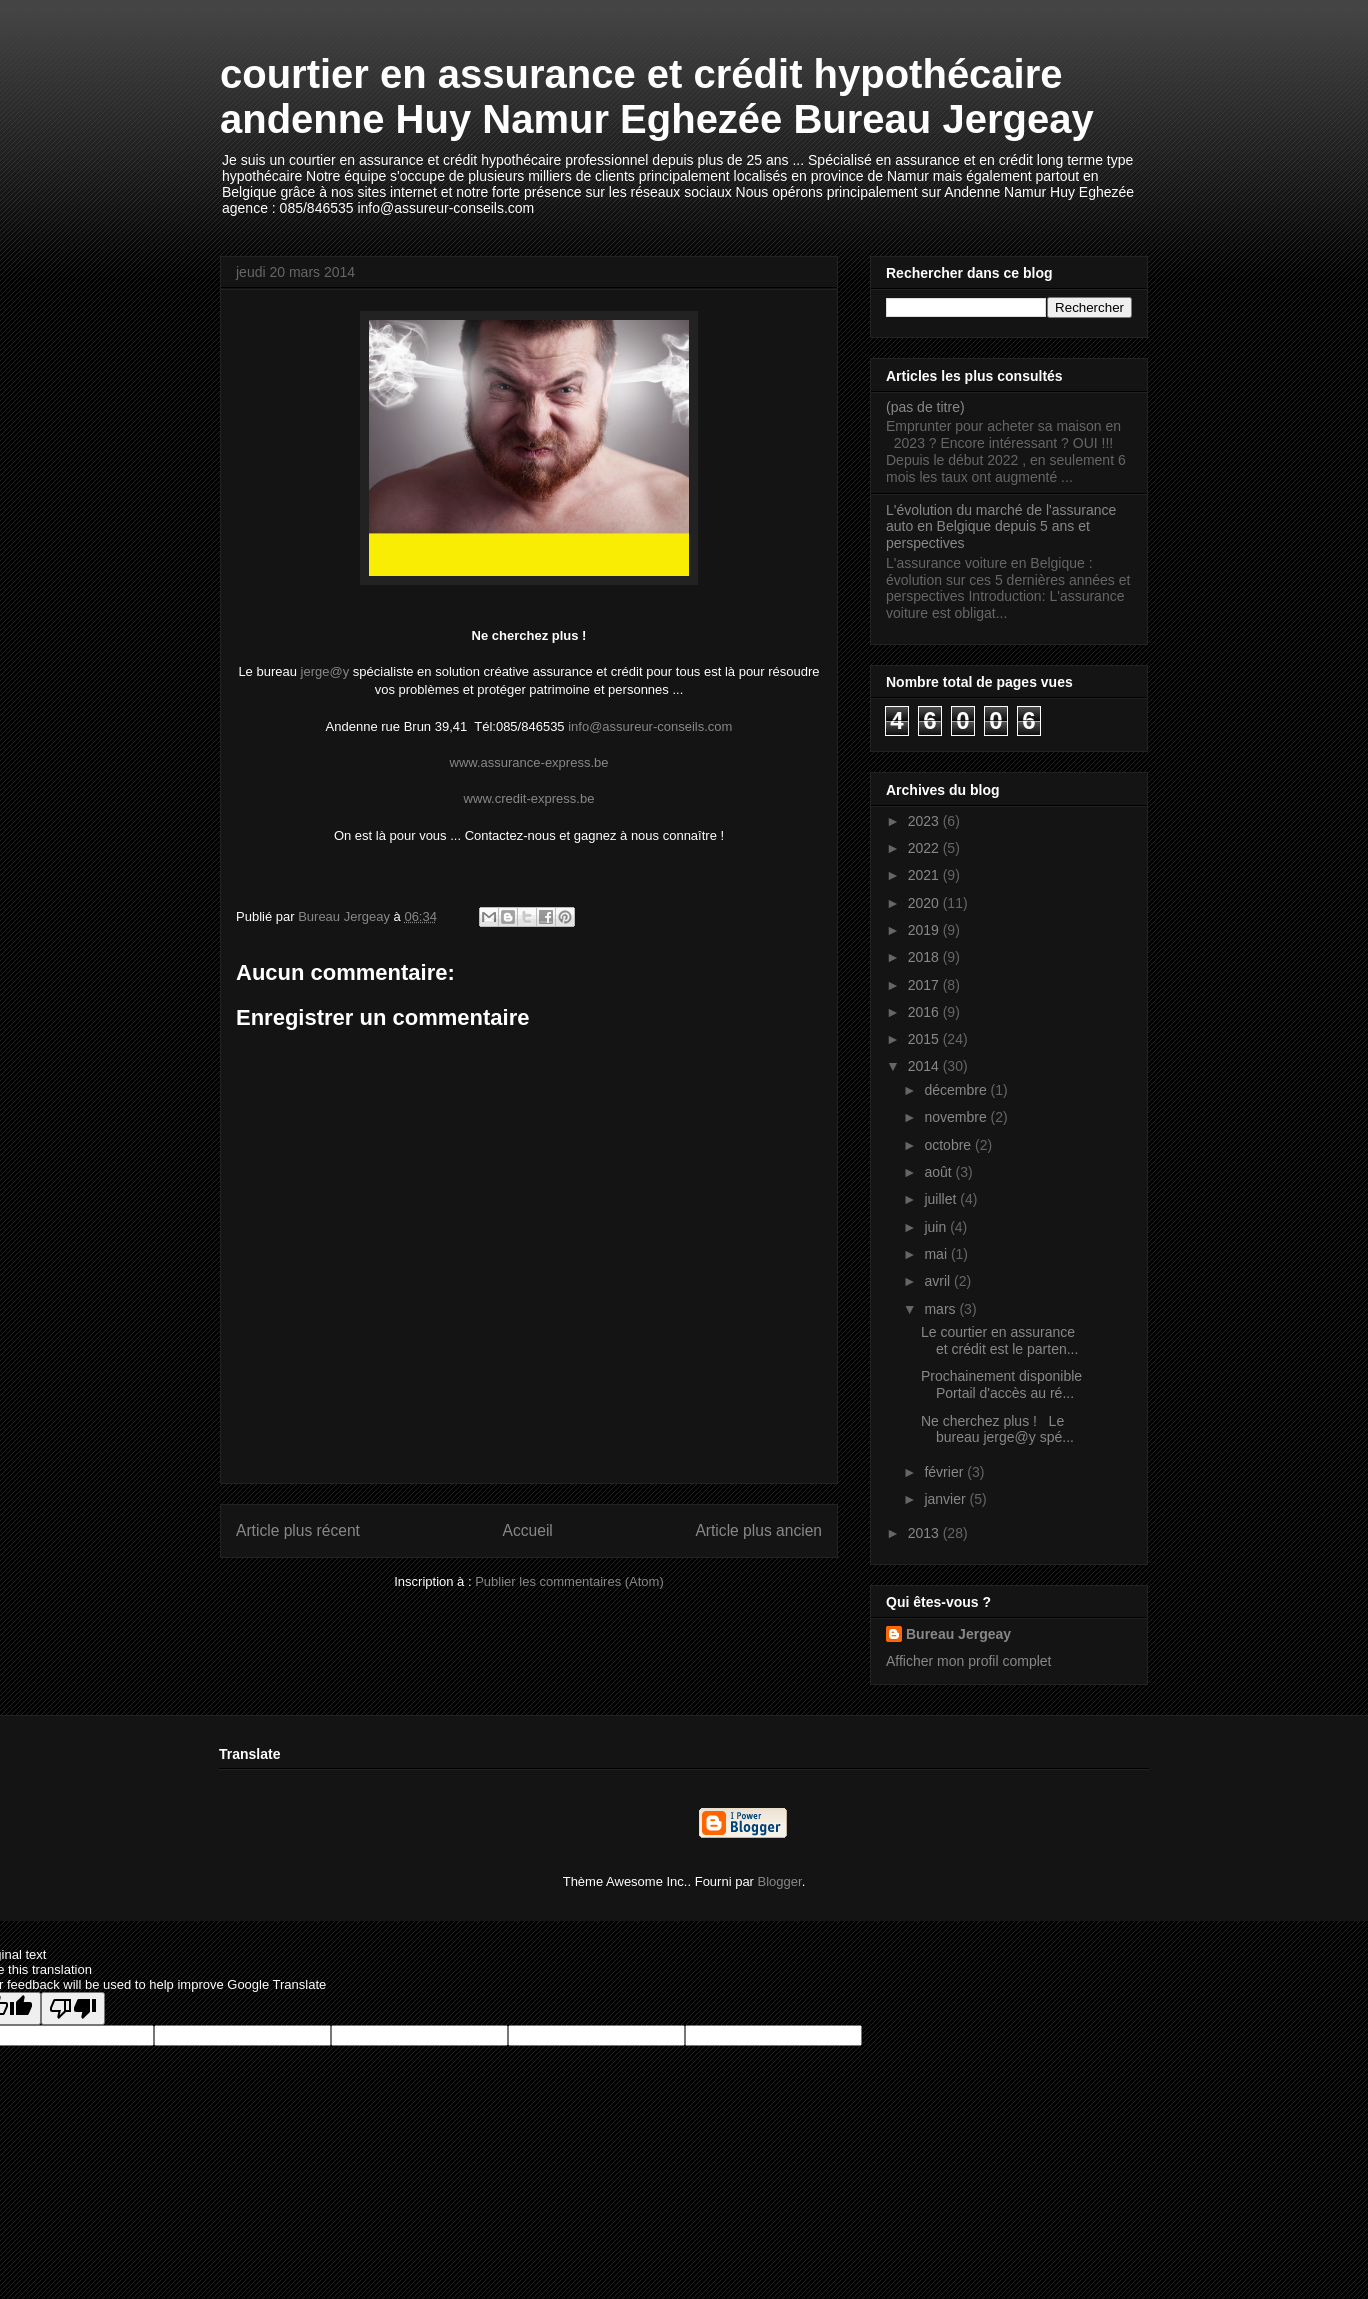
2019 (925, 930)
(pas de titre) (925, 407)
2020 (925, 903)
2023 (925, 821)
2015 (925, 1039)
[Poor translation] (73, 2008)
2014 (925, 1066)
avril (939, 1281)
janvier (946, 1499)
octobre (949, 1145)
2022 (925, 848)
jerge (315, 671)
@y (339, 671)
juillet (942, 1199)
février (945, 1472)
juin (937, 1227)
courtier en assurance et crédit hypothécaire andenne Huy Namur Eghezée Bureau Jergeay (657, 96)
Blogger (780, 1881)
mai (937, 1254)
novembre (957, 1117)
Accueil (528, 1530)
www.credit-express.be (529, 798)
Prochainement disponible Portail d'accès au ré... (1001, 1384)
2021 (925, 875)
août (939, 1172)
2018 (925, 957)
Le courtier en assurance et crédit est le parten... (999, 1340)
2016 (925, 1012)
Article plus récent (298, 1530)
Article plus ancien (758, 1530)
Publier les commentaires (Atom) (569, 1581)
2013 (925, 1533)
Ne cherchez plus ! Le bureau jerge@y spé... (997, 1429)
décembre (957, 1090)
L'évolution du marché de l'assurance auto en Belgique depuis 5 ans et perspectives (1001, 527)
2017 (925, 985)
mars (941, 1309)
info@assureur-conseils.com (650, 726)
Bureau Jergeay (958, 1634)
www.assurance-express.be (529, 762)
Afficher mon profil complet (968, 1661)
